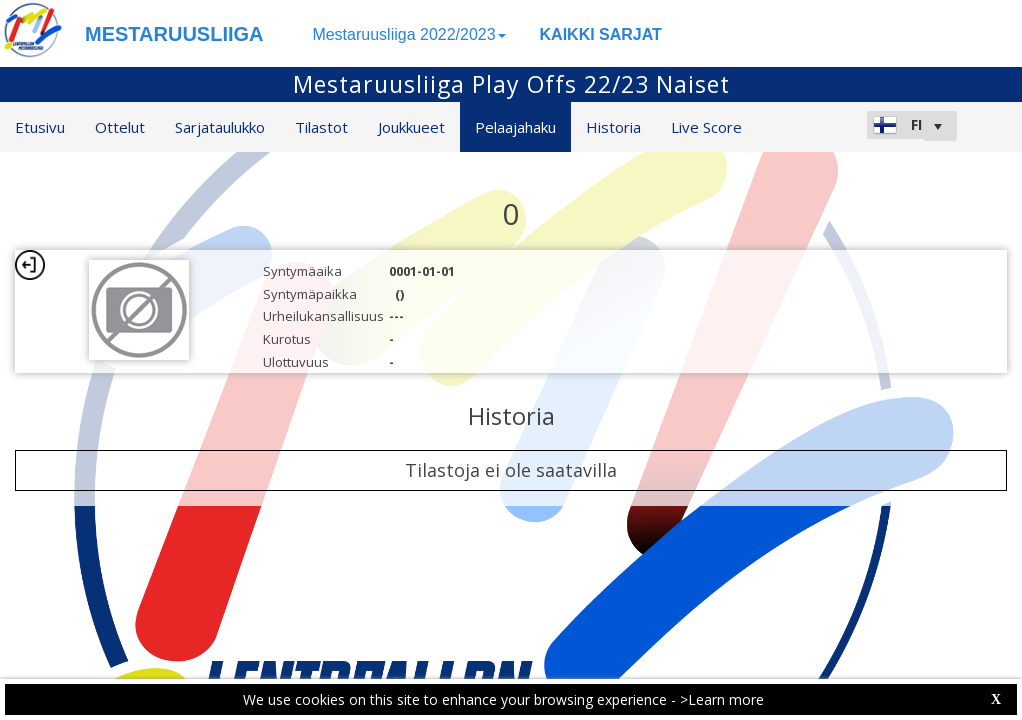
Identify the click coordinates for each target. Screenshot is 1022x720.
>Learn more (722, 699)
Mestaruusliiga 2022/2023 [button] (408, 34)
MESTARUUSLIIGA (174, 34)
